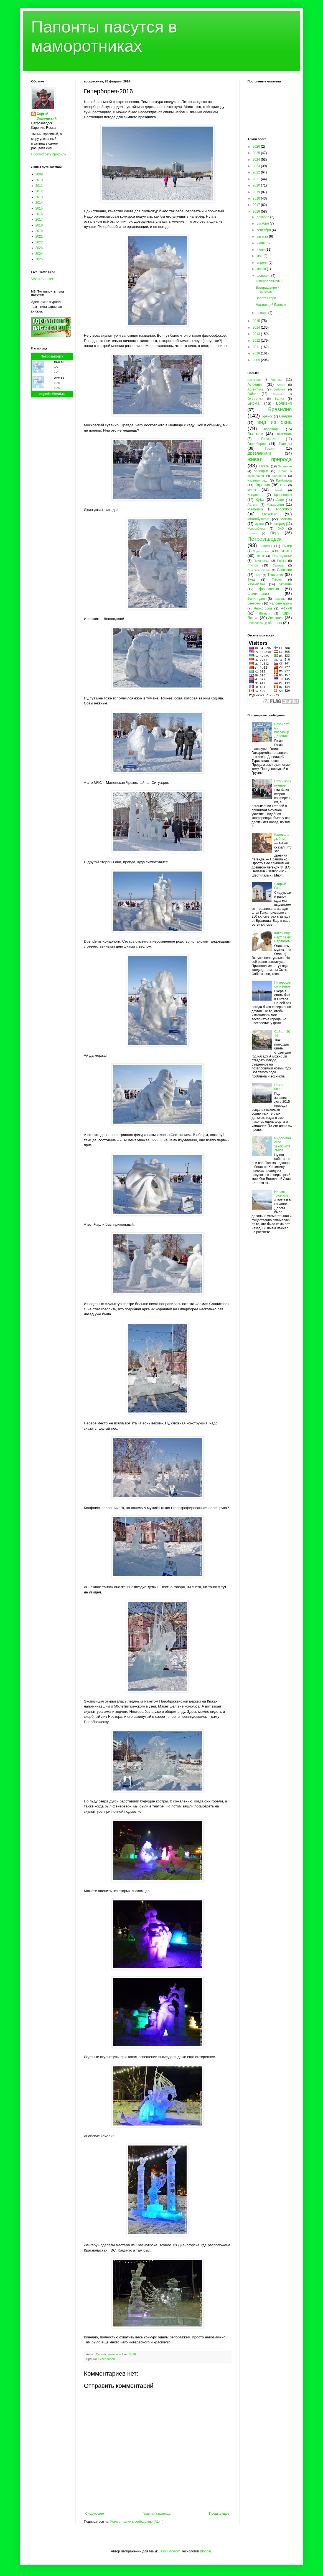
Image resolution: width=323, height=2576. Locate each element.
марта (261, 269)
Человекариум (280, 603)
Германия (268, 439)
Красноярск (283, 495)
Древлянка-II (259, 453)
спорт (258, 574)
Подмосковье (261, 551)
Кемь (283, 485)
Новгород (277, 524)
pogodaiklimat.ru (52, 394)
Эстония (276, 618)
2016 (39, 214)
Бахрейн (278, 394)
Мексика (269, 514)
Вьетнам (255, 434)
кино (252, 490)
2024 (39, 254)
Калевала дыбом (281, 836)
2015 (39, 208)
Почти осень (279, 1087)
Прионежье (261, 560)
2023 (39, 248)
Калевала (279, 475)
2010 (39, 180)
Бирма (254, 403)
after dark (275, 623)
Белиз (279, 399)
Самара (278, 565)
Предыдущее (219, 2513)
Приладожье (282, 556)
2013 (39, 197)
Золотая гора (266, 298)
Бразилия (280, 409)
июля (260, 243)
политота (283, 550)
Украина (285, 584)
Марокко (284, 509)
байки (252, 394)
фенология (269, 589)
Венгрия (285, 416)
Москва (286, 519)
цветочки (254, 603)
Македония (275, 505)
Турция (277, 579)
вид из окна (274, 422)
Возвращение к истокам (267, 289)
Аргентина (256, 389)
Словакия (284, 570)
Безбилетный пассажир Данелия (282, 730)
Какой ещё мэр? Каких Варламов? (283, 937)
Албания (256, 384)
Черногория (263, 608)
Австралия (255, 379)
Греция (285, 443)
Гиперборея (106, 2359)
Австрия (277, 380)
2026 (257, 146)
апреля (262, 263)
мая (259, 256)
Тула (251, 579)
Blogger (205, 2551)
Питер (287, 546)
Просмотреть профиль (48, 154)
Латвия (253, 505)
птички (253, 565)
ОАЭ (281, 528)
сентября (264, 230)
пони (260, 556)
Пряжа (281, 560)
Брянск (267, 416)
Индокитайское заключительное (282, 1144)
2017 (39, 219)
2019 (39, 231)
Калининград (258, 480)
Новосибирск (257, 528)
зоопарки (261, 471)
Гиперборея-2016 (269, 281)
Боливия (284, 403)
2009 (39, 174)
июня (260, 249)
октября (262, 223)
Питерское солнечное (282, 984)
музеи (259, 524)
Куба (260, 499)
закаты (264, 466)
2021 (39, 236)
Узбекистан (256, 584)
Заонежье (285, 466)
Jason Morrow (169, 2551)
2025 (39, 259)
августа (262, 236)
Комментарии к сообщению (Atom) (137, 2522)
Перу (274, 533)
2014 (39, 203)
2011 (39, 186)
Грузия (270, 448)
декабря (263, 217)
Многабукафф (258, 519)
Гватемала (283, 434)
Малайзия (255, 509)
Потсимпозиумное (282, 783)
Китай (278, 490)
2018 (39, 225)
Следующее (94, 2513)
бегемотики (255, 398)
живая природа (270, 459)
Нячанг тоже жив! (281, 1193)
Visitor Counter (42, 279)
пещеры (266, 546)
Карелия (262, 485)
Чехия (286, 608)
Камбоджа (284, 480)
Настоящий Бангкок (271, 305)
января (262, 313)
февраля (263, 276)
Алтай (281, 384)
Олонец (252, 533)
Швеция (264, 613)
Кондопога (256, 495)
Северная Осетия (259, 569)
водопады (271, 429)
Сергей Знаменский (47, 116)
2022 (39, 242)
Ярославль (255, 623)
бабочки (279, 389)
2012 (39, 191)
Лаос (280, 500)
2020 (257, 185)
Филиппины (258, 593)
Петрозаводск (51, 356)
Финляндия (256, 599)
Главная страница (157, 2513)
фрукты (280, 598)
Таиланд (275, 574)
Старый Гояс (280, 886)
